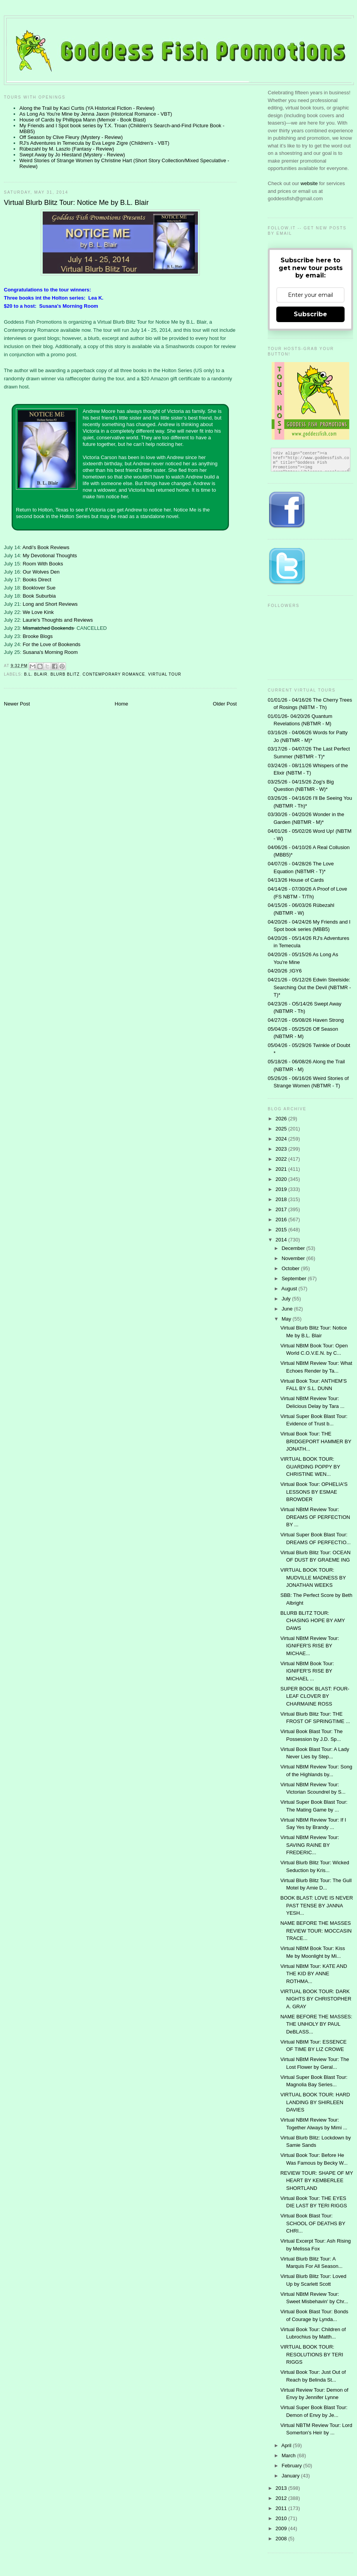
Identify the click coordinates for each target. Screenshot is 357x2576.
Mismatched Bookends (48, 628)
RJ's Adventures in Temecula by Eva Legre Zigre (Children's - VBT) (94, 143)
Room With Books (43, 564)
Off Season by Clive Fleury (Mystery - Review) (71, 137)
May (287, 1319)
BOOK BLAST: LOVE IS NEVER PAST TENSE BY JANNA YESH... (316, 1905)
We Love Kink (38, 612)
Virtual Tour (165, 674)
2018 (282, 1199)
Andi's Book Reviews (46, 547)
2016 (282, 1219)
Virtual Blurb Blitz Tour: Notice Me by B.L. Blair (76, 202)
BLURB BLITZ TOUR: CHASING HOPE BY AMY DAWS (312, 1620)
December (294, 1248)
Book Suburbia (39, 596)
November (294, 1258)
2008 (282, 2538)
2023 (282, 1149)
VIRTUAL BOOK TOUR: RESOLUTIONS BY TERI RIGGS (311, 2354)
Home (121, 704)
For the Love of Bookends (51, 644)
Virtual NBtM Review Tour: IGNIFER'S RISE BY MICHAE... (309, 1645)
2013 (282, 2488)
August (289, 1288)
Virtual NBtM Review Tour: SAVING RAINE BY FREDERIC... (309, 1844)
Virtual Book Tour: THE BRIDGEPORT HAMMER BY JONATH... (315, 1441)
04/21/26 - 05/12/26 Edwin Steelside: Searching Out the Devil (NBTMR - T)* (309, 987)
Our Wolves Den (41, 572)
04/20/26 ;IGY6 (285, 971)
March (289, 2455)
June (288, 1309)
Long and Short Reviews (50, 604)
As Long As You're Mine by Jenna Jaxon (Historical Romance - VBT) (95, 114)
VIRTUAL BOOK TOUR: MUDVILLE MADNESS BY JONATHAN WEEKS (313, 1577)
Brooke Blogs (37, 636)
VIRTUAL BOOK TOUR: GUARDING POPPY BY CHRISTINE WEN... (310, 1466)
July (287, 1299)
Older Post (225, 704)
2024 (282, 1139)
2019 (282, 1189)
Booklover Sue (39, 588)
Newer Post (17, 704)
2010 (282, 2518)
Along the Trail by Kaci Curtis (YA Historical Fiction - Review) (86, 108)
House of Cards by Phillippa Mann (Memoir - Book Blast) (82, 120)
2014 (282, 1240)
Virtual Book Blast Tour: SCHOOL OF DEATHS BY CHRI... (312, 2223)
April (287, 2445)
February (292, 2466)
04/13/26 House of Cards (296, 880)
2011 (282, 2508)
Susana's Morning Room (50, 652)
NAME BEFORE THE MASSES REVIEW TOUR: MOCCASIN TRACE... (316, 1930)
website (310, 183)
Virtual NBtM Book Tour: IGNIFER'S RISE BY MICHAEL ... (307, 1671)
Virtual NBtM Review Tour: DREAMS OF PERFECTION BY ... (315, 1516)
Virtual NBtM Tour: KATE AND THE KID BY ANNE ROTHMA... (313, 1973)
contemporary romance (114, 674)
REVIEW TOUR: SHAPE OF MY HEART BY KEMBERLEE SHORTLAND (316, 2180)
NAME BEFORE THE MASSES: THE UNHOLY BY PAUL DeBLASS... (316, 2024)
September (295, 1278)
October (291, 1268)
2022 (282, 1159)
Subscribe (310, 314)
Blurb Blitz (65, 674)
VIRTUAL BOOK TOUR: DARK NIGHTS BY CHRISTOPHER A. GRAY (315, 1998)
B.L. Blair (35, 674)
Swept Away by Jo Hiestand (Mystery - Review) (72, 155)
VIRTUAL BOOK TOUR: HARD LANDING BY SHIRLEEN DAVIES (315, 2102)
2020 (282, 1179)
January (291, 2476)
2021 (282, 1169)
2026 (282, 1119)
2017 (282, 1209)
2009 (282, 2528)
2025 (282, 1129)
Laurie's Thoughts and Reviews (58, 620)
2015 (282, 1230)
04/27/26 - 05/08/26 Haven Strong (306, 1020)
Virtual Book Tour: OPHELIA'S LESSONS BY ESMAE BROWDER (313, 1491)
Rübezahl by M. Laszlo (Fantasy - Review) (66, 149)
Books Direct (37, 579)
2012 (282, 2498)
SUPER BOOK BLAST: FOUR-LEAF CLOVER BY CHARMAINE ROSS (314, 1696)
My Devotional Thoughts (50, 555)
